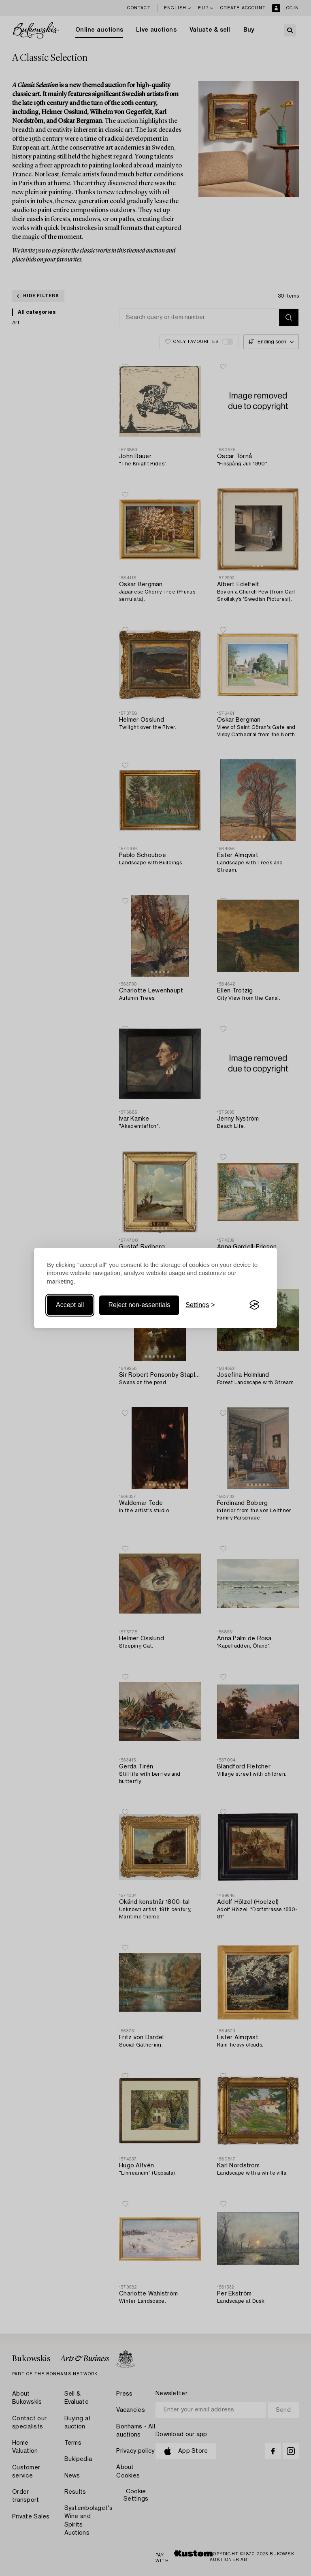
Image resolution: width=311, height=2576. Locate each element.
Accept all (70, 1304)
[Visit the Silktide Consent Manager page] (254, 1305)
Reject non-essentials (139, 1304)
